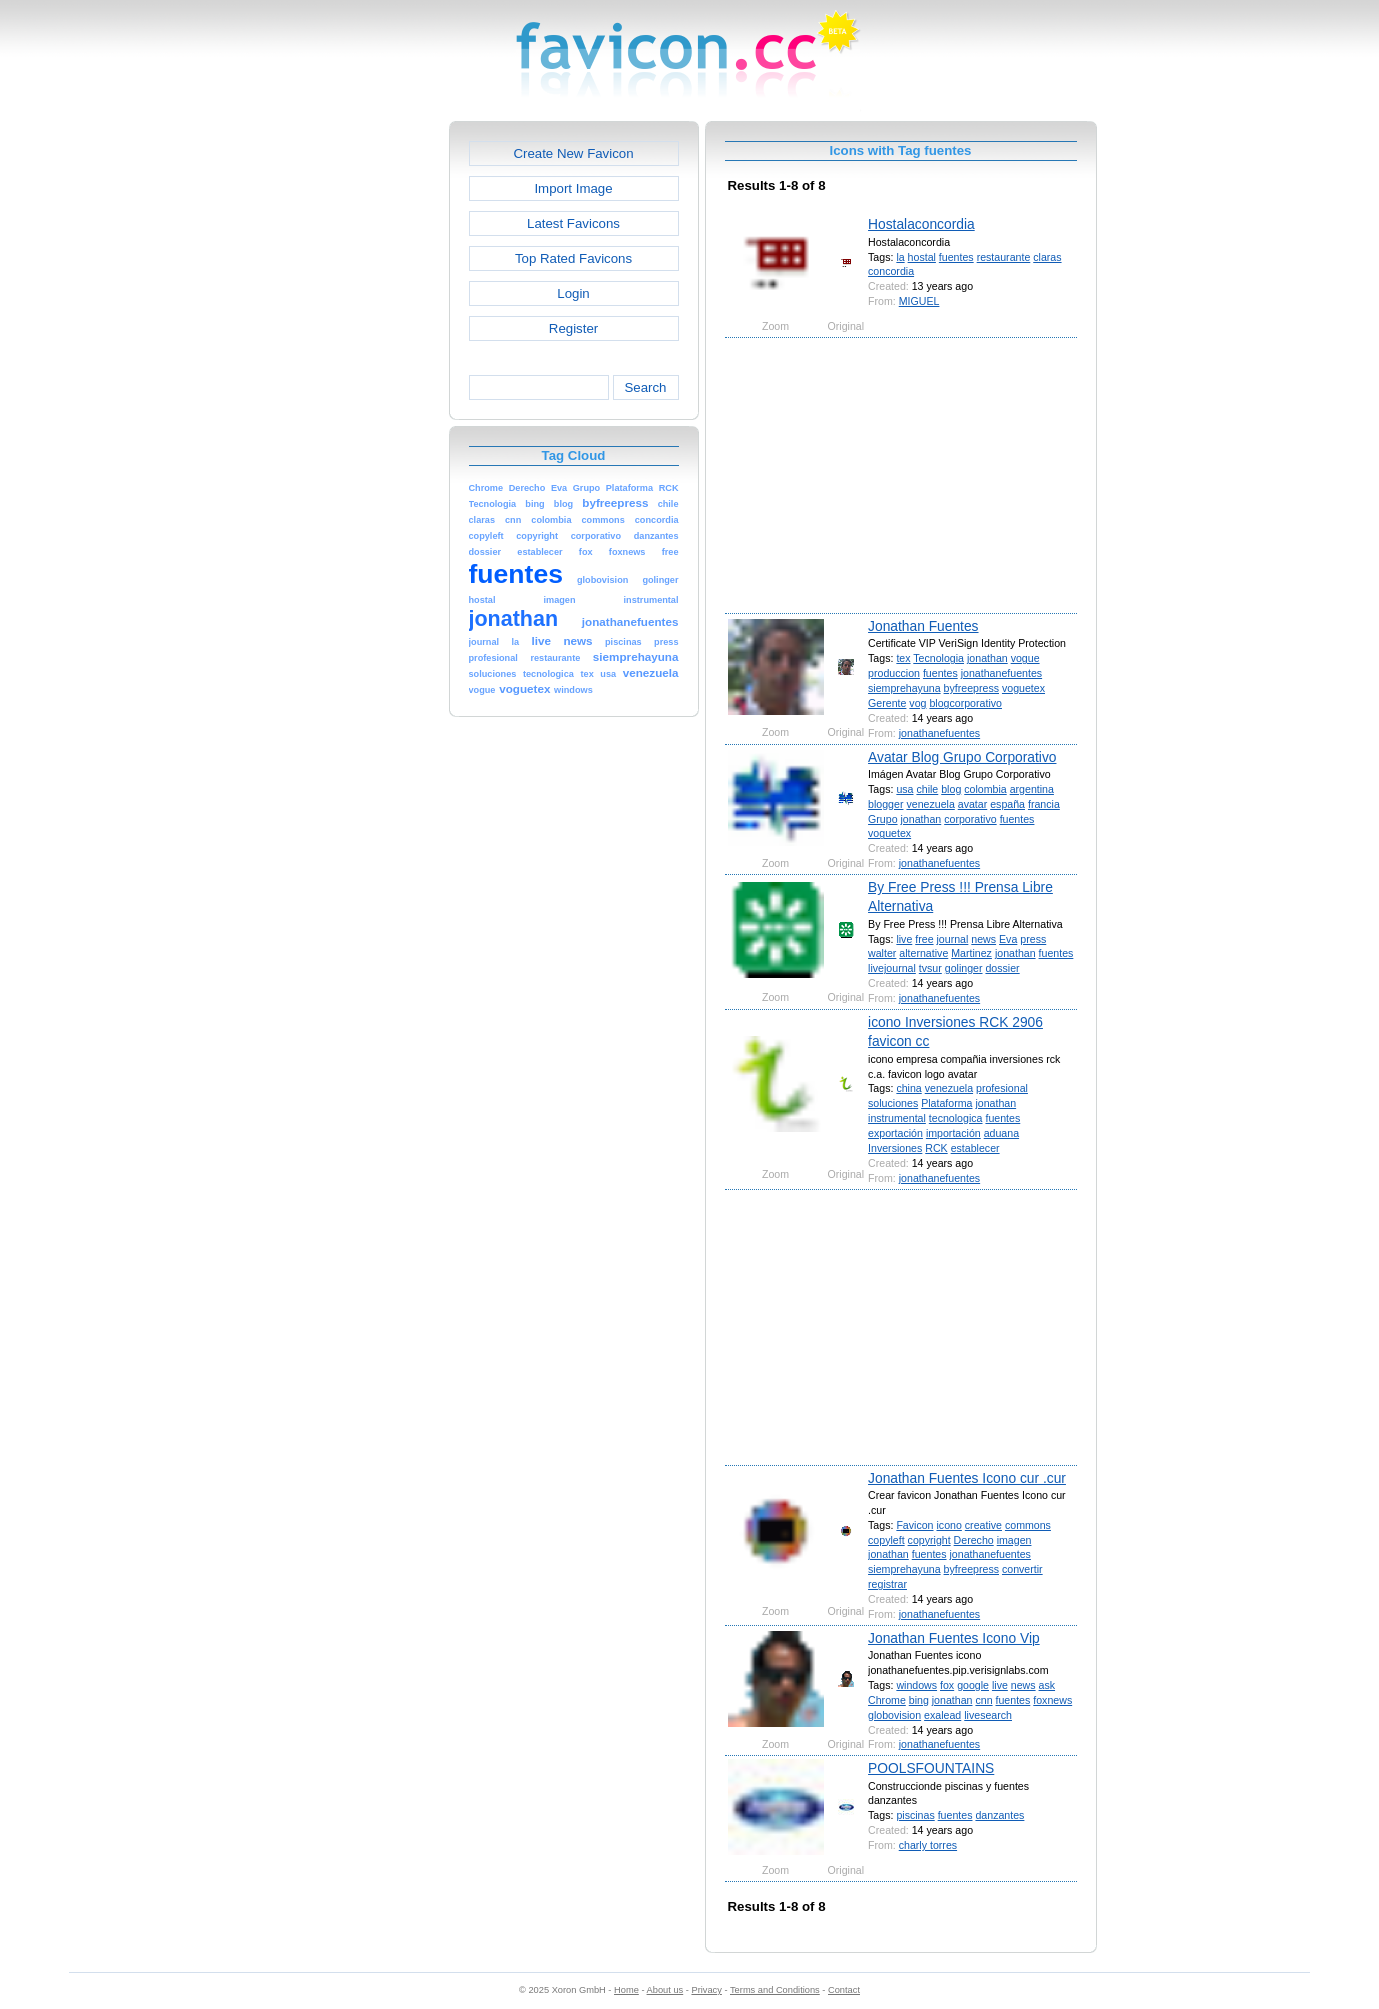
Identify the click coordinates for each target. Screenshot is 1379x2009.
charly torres (928, 1845)
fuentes (956, 257)
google (973, 1685)
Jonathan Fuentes (923, 626)
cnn (983, 1700)
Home (626, 1990)
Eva (1008, 939)
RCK (936, 1148)
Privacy (706, 1990)
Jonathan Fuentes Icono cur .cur (967, 1478)
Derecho (974, 1540)
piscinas (915, 1815)
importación (953, 1133)
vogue (1025, 658)
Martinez (971, 953)
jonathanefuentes (1001, 673)
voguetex (1023, 688)
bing (919, 1700)
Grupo (883, 819)
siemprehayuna (904, 688)
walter (882, 953)
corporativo (970, 819)
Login (573, 293)
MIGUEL (919, 301)
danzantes (999, 1815)
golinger (964, 968)
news (983, 939)
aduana (1001, 1133)
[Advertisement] (363, 421)
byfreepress (971, 688)
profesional (1002, 1088)
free (924, 939)
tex (903, 658)
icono (948, 1525)
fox (947, 1685)
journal (953, 939)
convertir (1022, 1569)
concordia (891, 271)
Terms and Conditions (775, 1990)
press (1033, 939)
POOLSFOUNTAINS (931, 1768)
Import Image (573, 188)
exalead (942, 1715)
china (908, 1088)
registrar (887, 1584)
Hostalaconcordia (921, 224)
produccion (894, 673)
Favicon (914, 1525)
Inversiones (895, 1148)
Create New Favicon (573, 153)
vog (917, 703)
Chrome (887, 1700)
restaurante (1004, 257)
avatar (973, 804)
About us (665, 1990)
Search (645, 387)
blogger (885, 804)
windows (916, 1685)
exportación (895, 1133)
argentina (1032, 789)
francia (1044, 804)
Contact (844, 1990)
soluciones (893, 1103)
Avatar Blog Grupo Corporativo (962, 757)
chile (927, 789)
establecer (975, 1148)
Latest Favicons (573, 223)
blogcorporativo (965, 703)
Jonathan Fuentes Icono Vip (954, 1638)
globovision (894, 1715)
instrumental (897, 1118)
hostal (922, 257)
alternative (923, 953)
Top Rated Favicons (573, 258)
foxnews (1052, 1700)
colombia (985, 789)
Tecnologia (938, 658)
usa (904, 789)
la (900, 257)
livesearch (988, 1715)
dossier (1002, 968)
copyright (929, 1540)
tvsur (930, 968)
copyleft (886, 1540)
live (904, 939)
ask (1047, 1685)
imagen (1014, 1540)
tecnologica (956, 1118)
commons (1028, 1525)
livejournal (892, 968)
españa (1007, 804)
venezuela (930, 804)
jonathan (987, 658)
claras (1047, 257)
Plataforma (946, 1103)
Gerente (887, 703)
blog (951, 789)
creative (983, 1525)
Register (573, 328)
